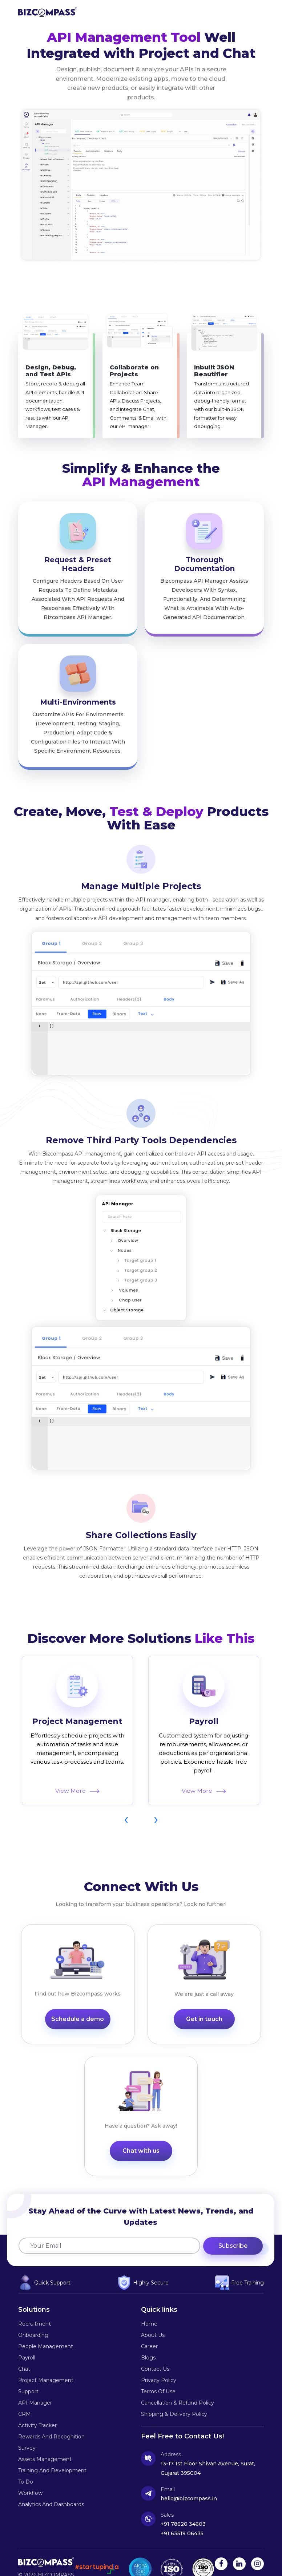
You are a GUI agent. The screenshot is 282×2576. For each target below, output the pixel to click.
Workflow (30, 2474)
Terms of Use (158, 2372)
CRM (24, 2395)
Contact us (155, 2350)
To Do (25, 2463)
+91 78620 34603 (183, 2505)
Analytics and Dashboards (51, 2485)
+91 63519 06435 (182, 2514)
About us (153, 2316)
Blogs (148, 2338)
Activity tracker (37, 2406)
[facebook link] (221, 2545)
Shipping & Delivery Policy (174, 2395)
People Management (45, 2327)
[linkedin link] (239, 2545)
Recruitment (34, 2305)
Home (149, 2305)
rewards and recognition (51, 2417)
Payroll (203, 1691)
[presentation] (126, 1789)
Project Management (77, 1691)
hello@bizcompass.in (189, 2479)
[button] (257, 12)
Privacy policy (158, 2361)
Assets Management (45, 2440)
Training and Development (52, 2451)
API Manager (35, 2384)
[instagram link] (257, 2545)
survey (27, 2429)
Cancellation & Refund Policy (177, 2384)
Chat (24, 2350)
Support (28, 2372)
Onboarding (33, 2316)
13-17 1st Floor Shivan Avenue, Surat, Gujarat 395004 (208, 2449)
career (149, 2327)
